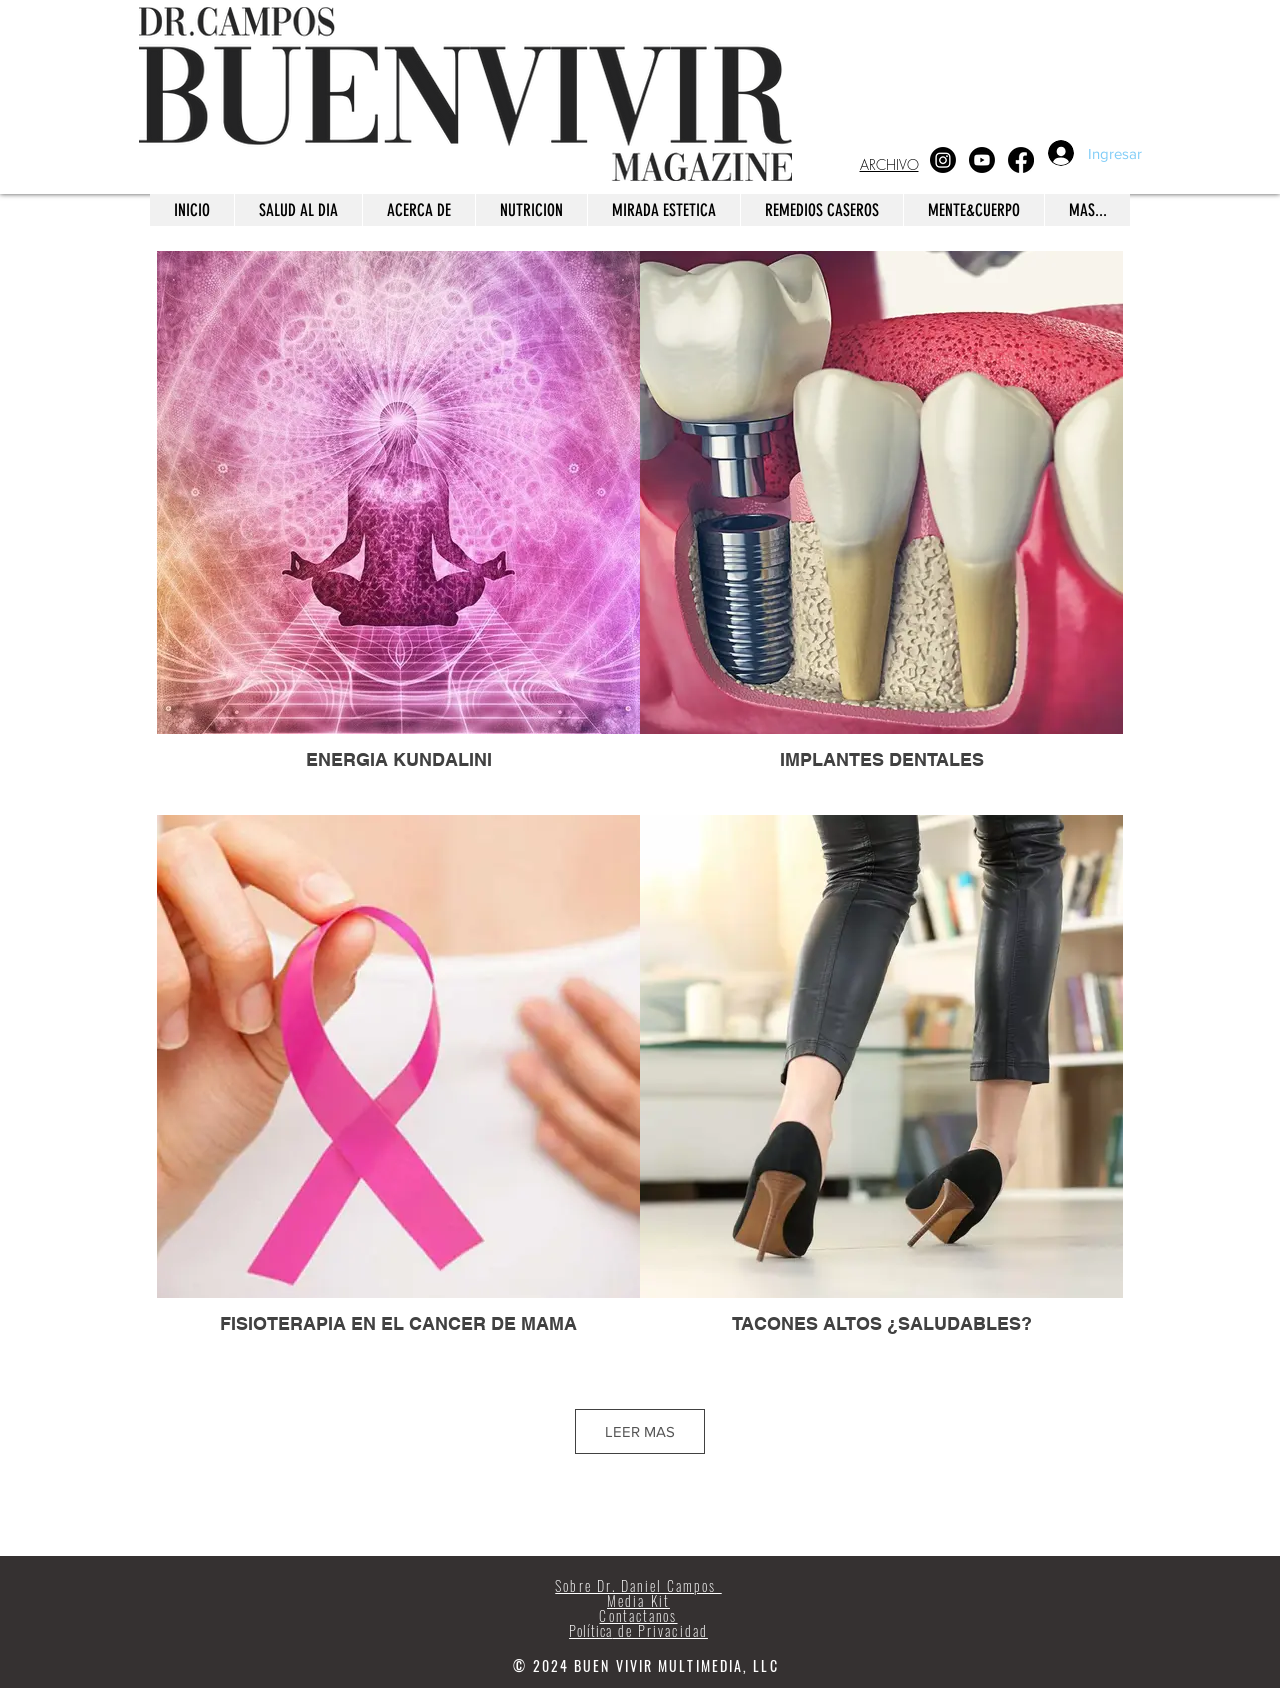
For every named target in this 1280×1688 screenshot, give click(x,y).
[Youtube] (982, 160)
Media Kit (638, 1600)
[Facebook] (1021, 160)
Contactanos (638, 1615)
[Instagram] (943, 160)
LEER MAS (640, 1431)
